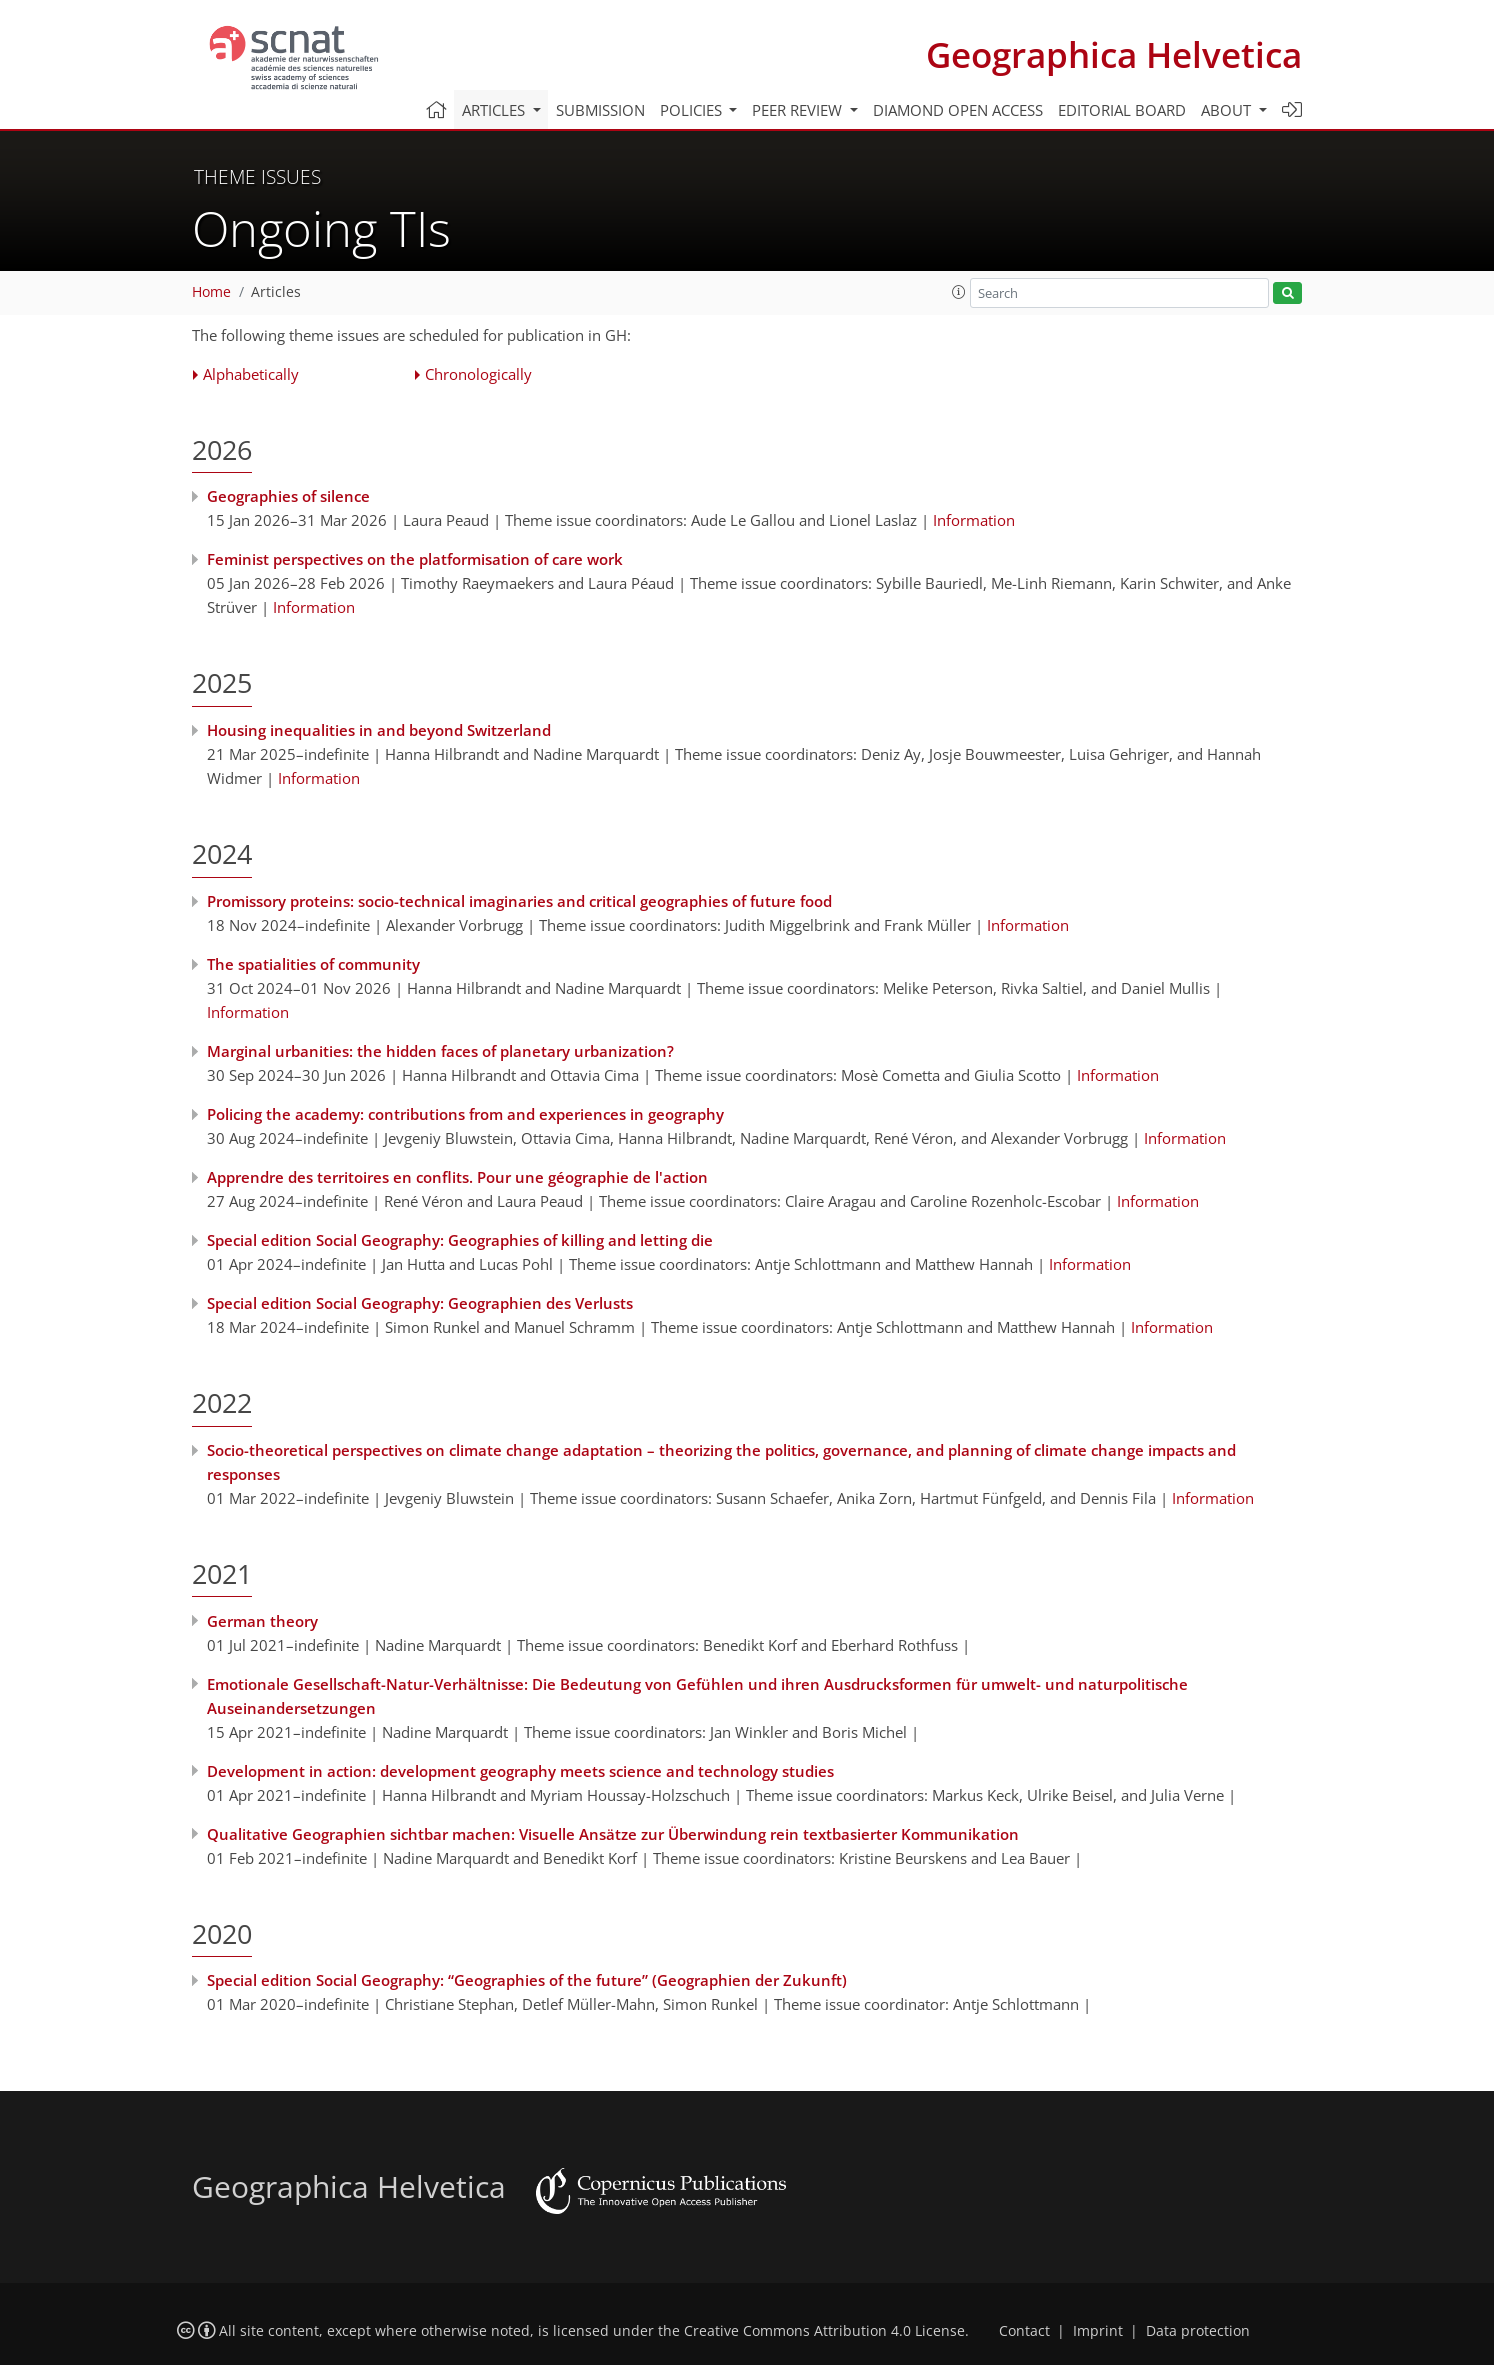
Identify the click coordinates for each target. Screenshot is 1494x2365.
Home (211, 292)
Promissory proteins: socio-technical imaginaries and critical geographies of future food (519, 901)
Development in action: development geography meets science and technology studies (520, 1771)
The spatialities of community (313, 964)
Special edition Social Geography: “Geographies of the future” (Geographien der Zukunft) (527, 1980)
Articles (276, 292)
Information (974, 520)
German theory (262, 1621)
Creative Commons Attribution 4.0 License (824, 2331)
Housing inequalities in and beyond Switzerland (379, 730)
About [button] (1228, 110)
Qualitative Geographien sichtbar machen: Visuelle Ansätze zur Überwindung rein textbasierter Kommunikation (613, 1834)
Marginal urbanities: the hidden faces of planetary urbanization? (440, 1051)
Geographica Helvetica (1114, 54)
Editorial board (1122, 110)
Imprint (1098, 2331)
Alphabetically (251, 374)
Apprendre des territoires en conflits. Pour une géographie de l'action (457, 1177)
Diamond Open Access (958, 110)
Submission (600, 110)
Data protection (1198, 2331)
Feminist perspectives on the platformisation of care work (415, 559)
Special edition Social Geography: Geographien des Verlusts (420, 1303)
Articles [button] (495, 110)
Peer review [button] (799, 110)
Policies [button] (693, 110)
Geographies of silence (288, 496)
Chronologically (478, 374)
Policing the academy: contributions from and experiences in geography (465, 1114)
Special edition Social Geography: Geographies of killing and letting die (460, 1240)
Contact (1024, 2331)
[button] (959, 292)
